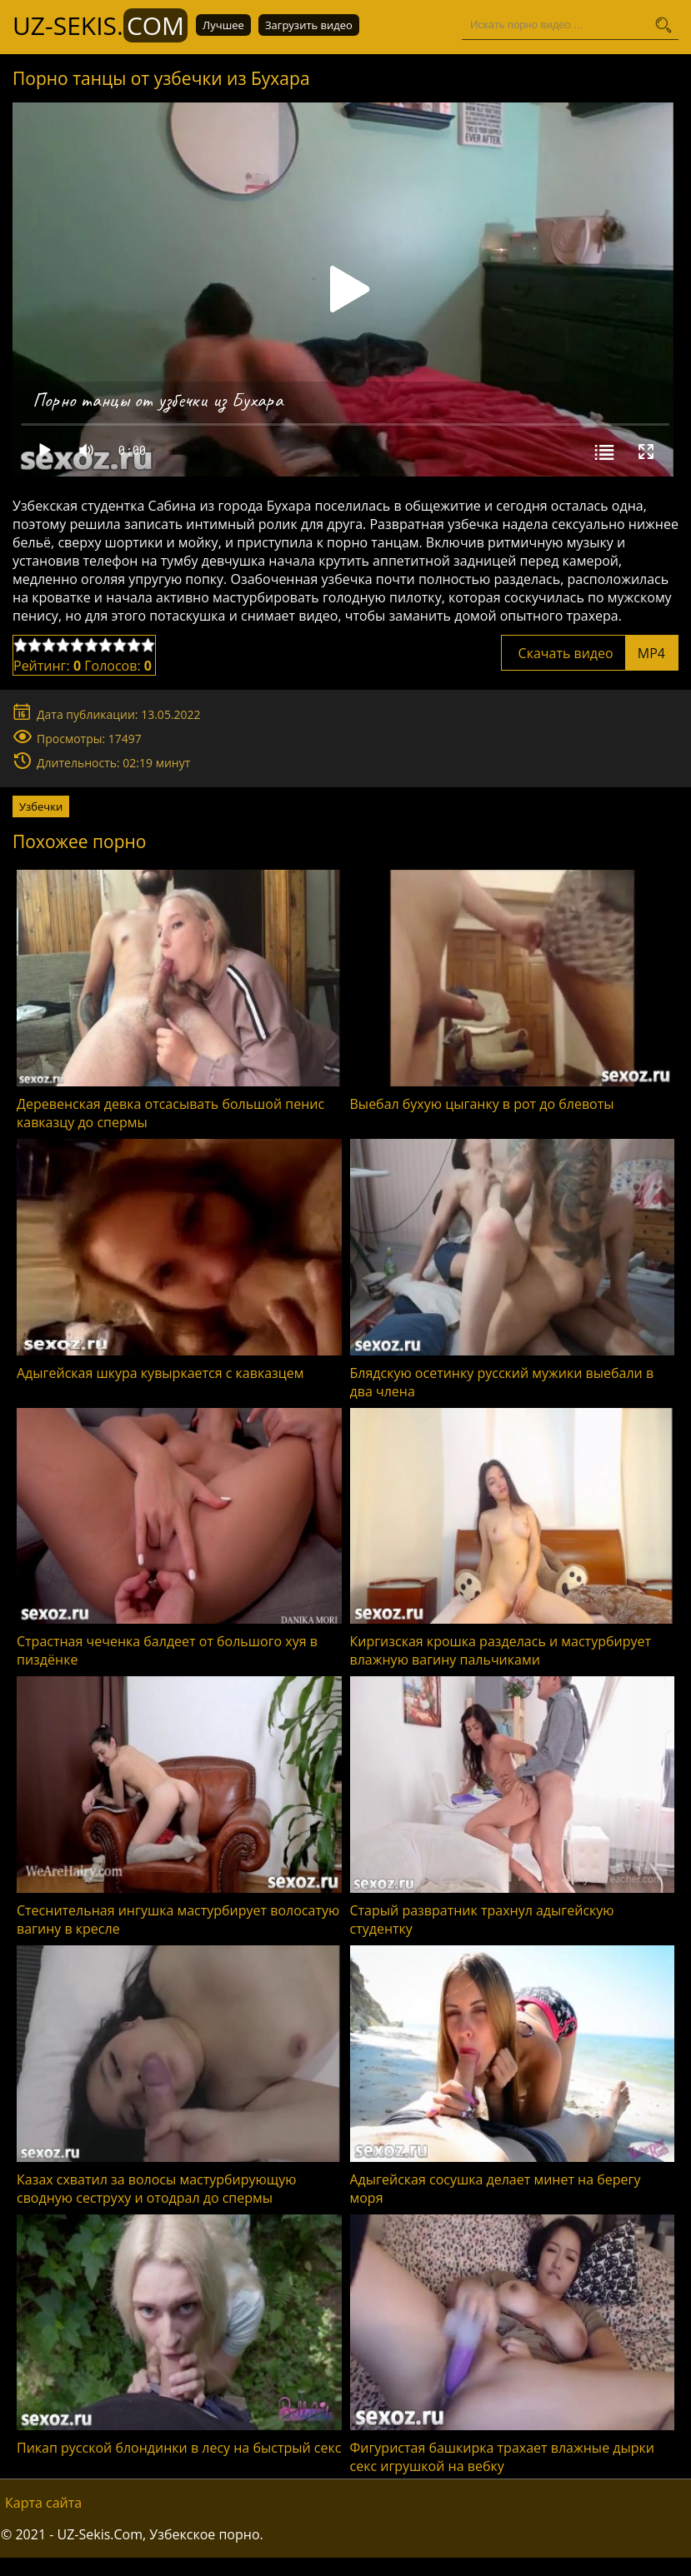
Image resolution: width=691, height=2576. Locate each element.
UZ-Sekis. (100, 25)
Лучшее (223, 24)
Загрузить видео (309, 24)
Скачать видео (590, 653)
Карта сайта (43, 2503)
